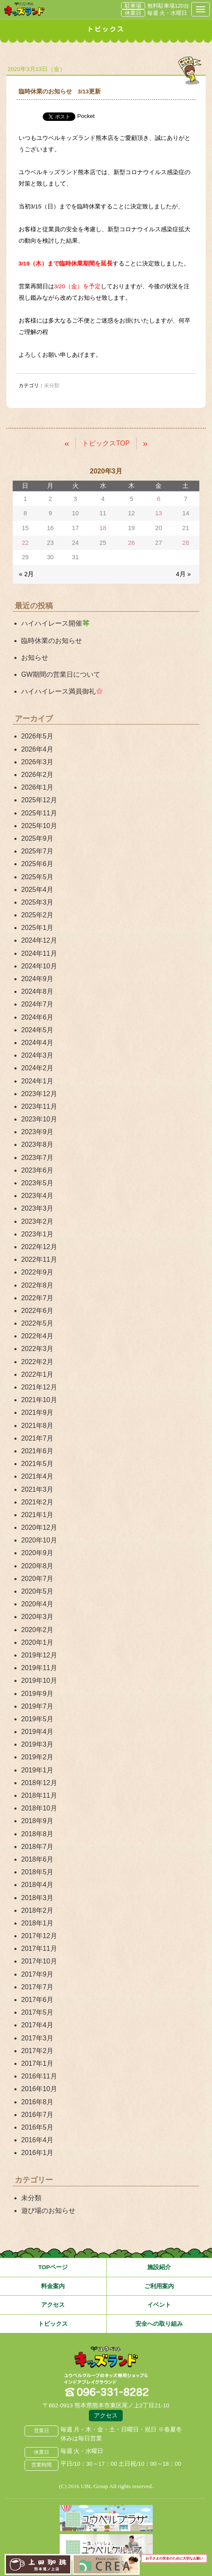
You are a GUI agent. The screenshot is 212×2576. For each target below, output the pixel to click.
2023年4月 (37, 1195)
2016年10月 (39, 2088)
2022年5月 (37, 1323)
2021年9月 (37, 1412)
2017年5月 (37, 2012)
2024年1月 (37, 1081)
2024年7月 (37, 1004)
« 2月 (26, 574)
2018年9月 (37, 1820)
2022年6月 (37, 1310)
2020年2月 (37, 1629)
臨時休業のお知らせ (51, 640)
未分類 (31, 2197)
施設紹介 (159, 2267)
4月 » (183, 574)
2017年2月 (37, 2050)
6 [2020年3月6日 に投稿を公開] (158, 498)
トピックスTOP (105, 443)
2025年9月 (37, 838)
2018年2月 (37, 1910)
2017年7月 (37, 1987)
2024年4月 (37, 1042)
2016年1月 (37, 2152)
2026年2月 (37, 774)
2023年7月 (37, 1157)
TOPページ (53, 2267)
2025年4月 (37, 889)
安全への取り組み (159, 2324)
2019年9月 (37, 1693)
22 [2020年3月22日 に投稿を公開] (25, 542)
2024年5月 (37, 1030)
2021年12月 (39, 1387)
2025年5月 (37, 877)
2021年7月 (37, 1438)
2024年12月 (39, 940)
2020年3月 (37, 1616)
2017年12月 (39, 1935)
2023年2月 (37, 1221)
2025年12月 (39, 800)
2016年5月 (37, 2127)
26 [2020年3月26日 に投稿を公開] (131, 542)
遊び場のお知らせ (48, 2210)
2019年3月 (37, 1744)
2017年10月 (39, 1961)
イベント (159, 2305)
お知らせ (34, 657)
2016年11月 (39, 2076)
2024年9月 (37, 978)
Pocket (86, 116)
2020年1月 (37, 1642)
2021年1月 (37, 1514)
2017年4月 (37, 2025)
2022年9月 (37, 1272)
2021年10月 (39, 1399)
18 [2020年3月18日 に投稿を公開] (102, 528)
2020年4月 (37, 1604)
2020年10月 (39, 1540)
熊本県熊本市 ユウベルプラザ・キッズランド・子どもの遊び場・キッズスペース (24, 9)
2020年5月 (37, 1591)
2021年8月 (37, 1425)
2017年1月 (37, 2063)
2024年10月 (39, 966)
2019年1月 (37, 1770)
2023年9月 (37, 1131)
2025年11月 (39, 813)
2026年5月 (37, 736)
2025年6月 (37, 863)
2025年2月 (37, 915)
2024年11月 (39, 953)
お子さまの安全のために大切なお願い (174, 2558)
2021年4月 (37, 1476)
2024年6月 (37, 1017)
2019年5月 (37, 1719)
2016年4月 (37, 2140)
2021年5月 (37, 1463)
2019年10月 (39, 1680)
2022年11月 (39, 1259)
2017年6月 (37, 1999)
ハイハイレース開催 (55, 623)
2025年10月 (39, 825)
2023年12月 (39, 1093)
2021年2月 (37, 1502)
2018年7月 (37, 1846)
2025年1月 (37, 927)
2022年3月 (37, 1348)
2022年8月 (37, 1285)
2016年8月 (37, 2102)
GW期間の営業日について (60, 674)
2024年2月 (37, 1068)
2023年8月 (37, 1144)
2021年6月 (37, 1451)
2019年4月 (37, 1731)
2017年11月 (39, 1948)
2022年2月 (37, 1361)
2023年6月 (37, 1170)
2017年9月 (37, 1974)
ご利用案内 (159, 2286)
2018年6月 (37, 1859)
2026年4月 (37, 749)
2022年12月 (39, 1246)
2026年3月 (37, 762)
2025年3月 (37, 902)
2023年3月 (37, 1208)
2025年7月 (37, 851)
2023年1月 (37, 1234)
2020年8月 (37, 1566)
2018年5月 (37, 1872)
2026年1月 (37, 787)
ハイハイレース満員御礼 (62, 691)
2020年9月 (37, 1552)
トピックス (53, 2324)
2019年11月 (39, 1667)
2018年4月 (37, 1884)
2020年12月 (39, 1527)
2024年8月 (37, 991)
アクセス (53, 2305)
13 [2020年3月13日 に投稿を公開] (158, 513)
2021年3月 (37, 1489)
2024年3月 (37, 1055)
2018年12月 (39, 1782)
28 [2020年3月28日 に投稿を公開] (185, 542)
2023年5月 (37, 1183)
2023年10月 (39, 1119)
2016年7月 (37, 2114)
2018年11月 (39, 1795)
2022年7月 (37, 1298)
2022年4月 (37, 1336)
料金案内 (53, 2286)
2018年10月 (39, 1808)
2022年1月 (37, 1374)
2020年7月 (37, 1578)
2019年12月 (39, 1655)
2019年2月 (37, 1757)
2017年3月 (37, 2038)
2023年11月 (39, 1106)
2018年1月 (37, 1923)
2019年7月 (37, 1706)
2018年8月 (37, 1834)
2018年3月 (37, 1897)
